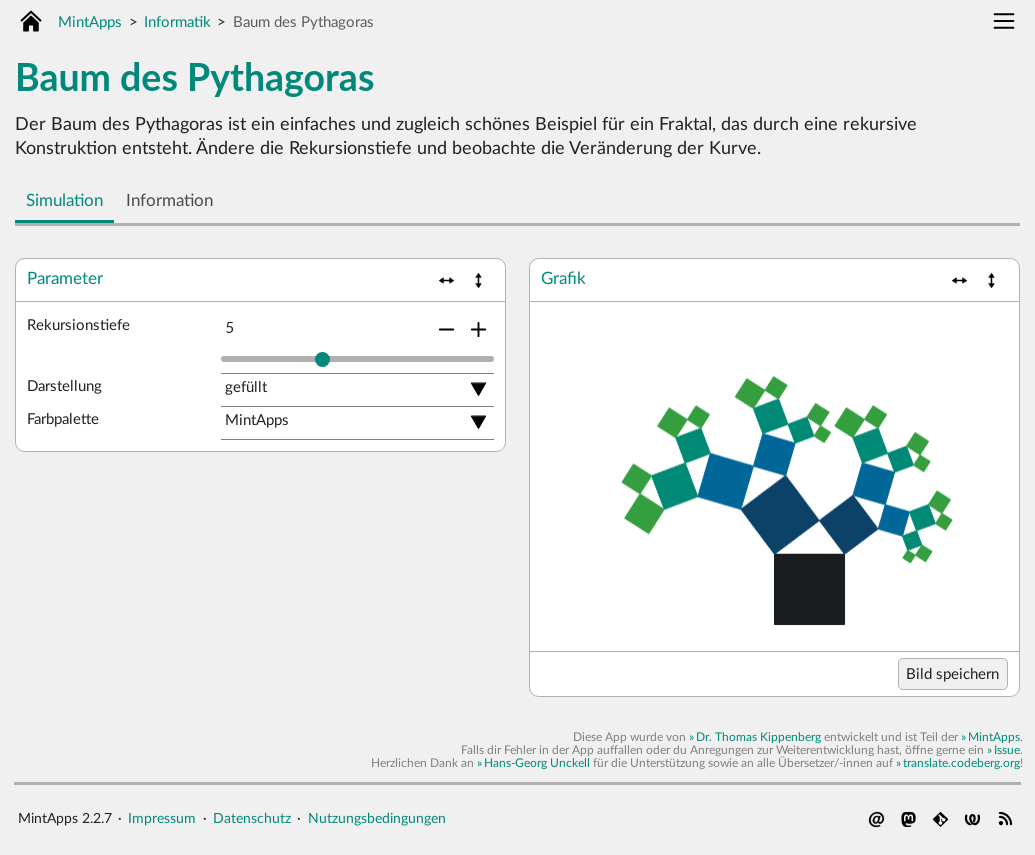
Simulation (64, 201)
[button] (446, 280)
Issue (1007, 750)
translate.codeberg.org (961, 763)
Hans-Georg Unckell (537, 763)
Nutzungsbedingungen (377, 818)
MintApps (90, 22)
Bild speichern (952, 674)
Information (169, 201)
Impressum (162, 818)
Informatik (177, 22)
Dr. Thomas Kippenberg (758, 737)
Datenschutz (252, 818)
